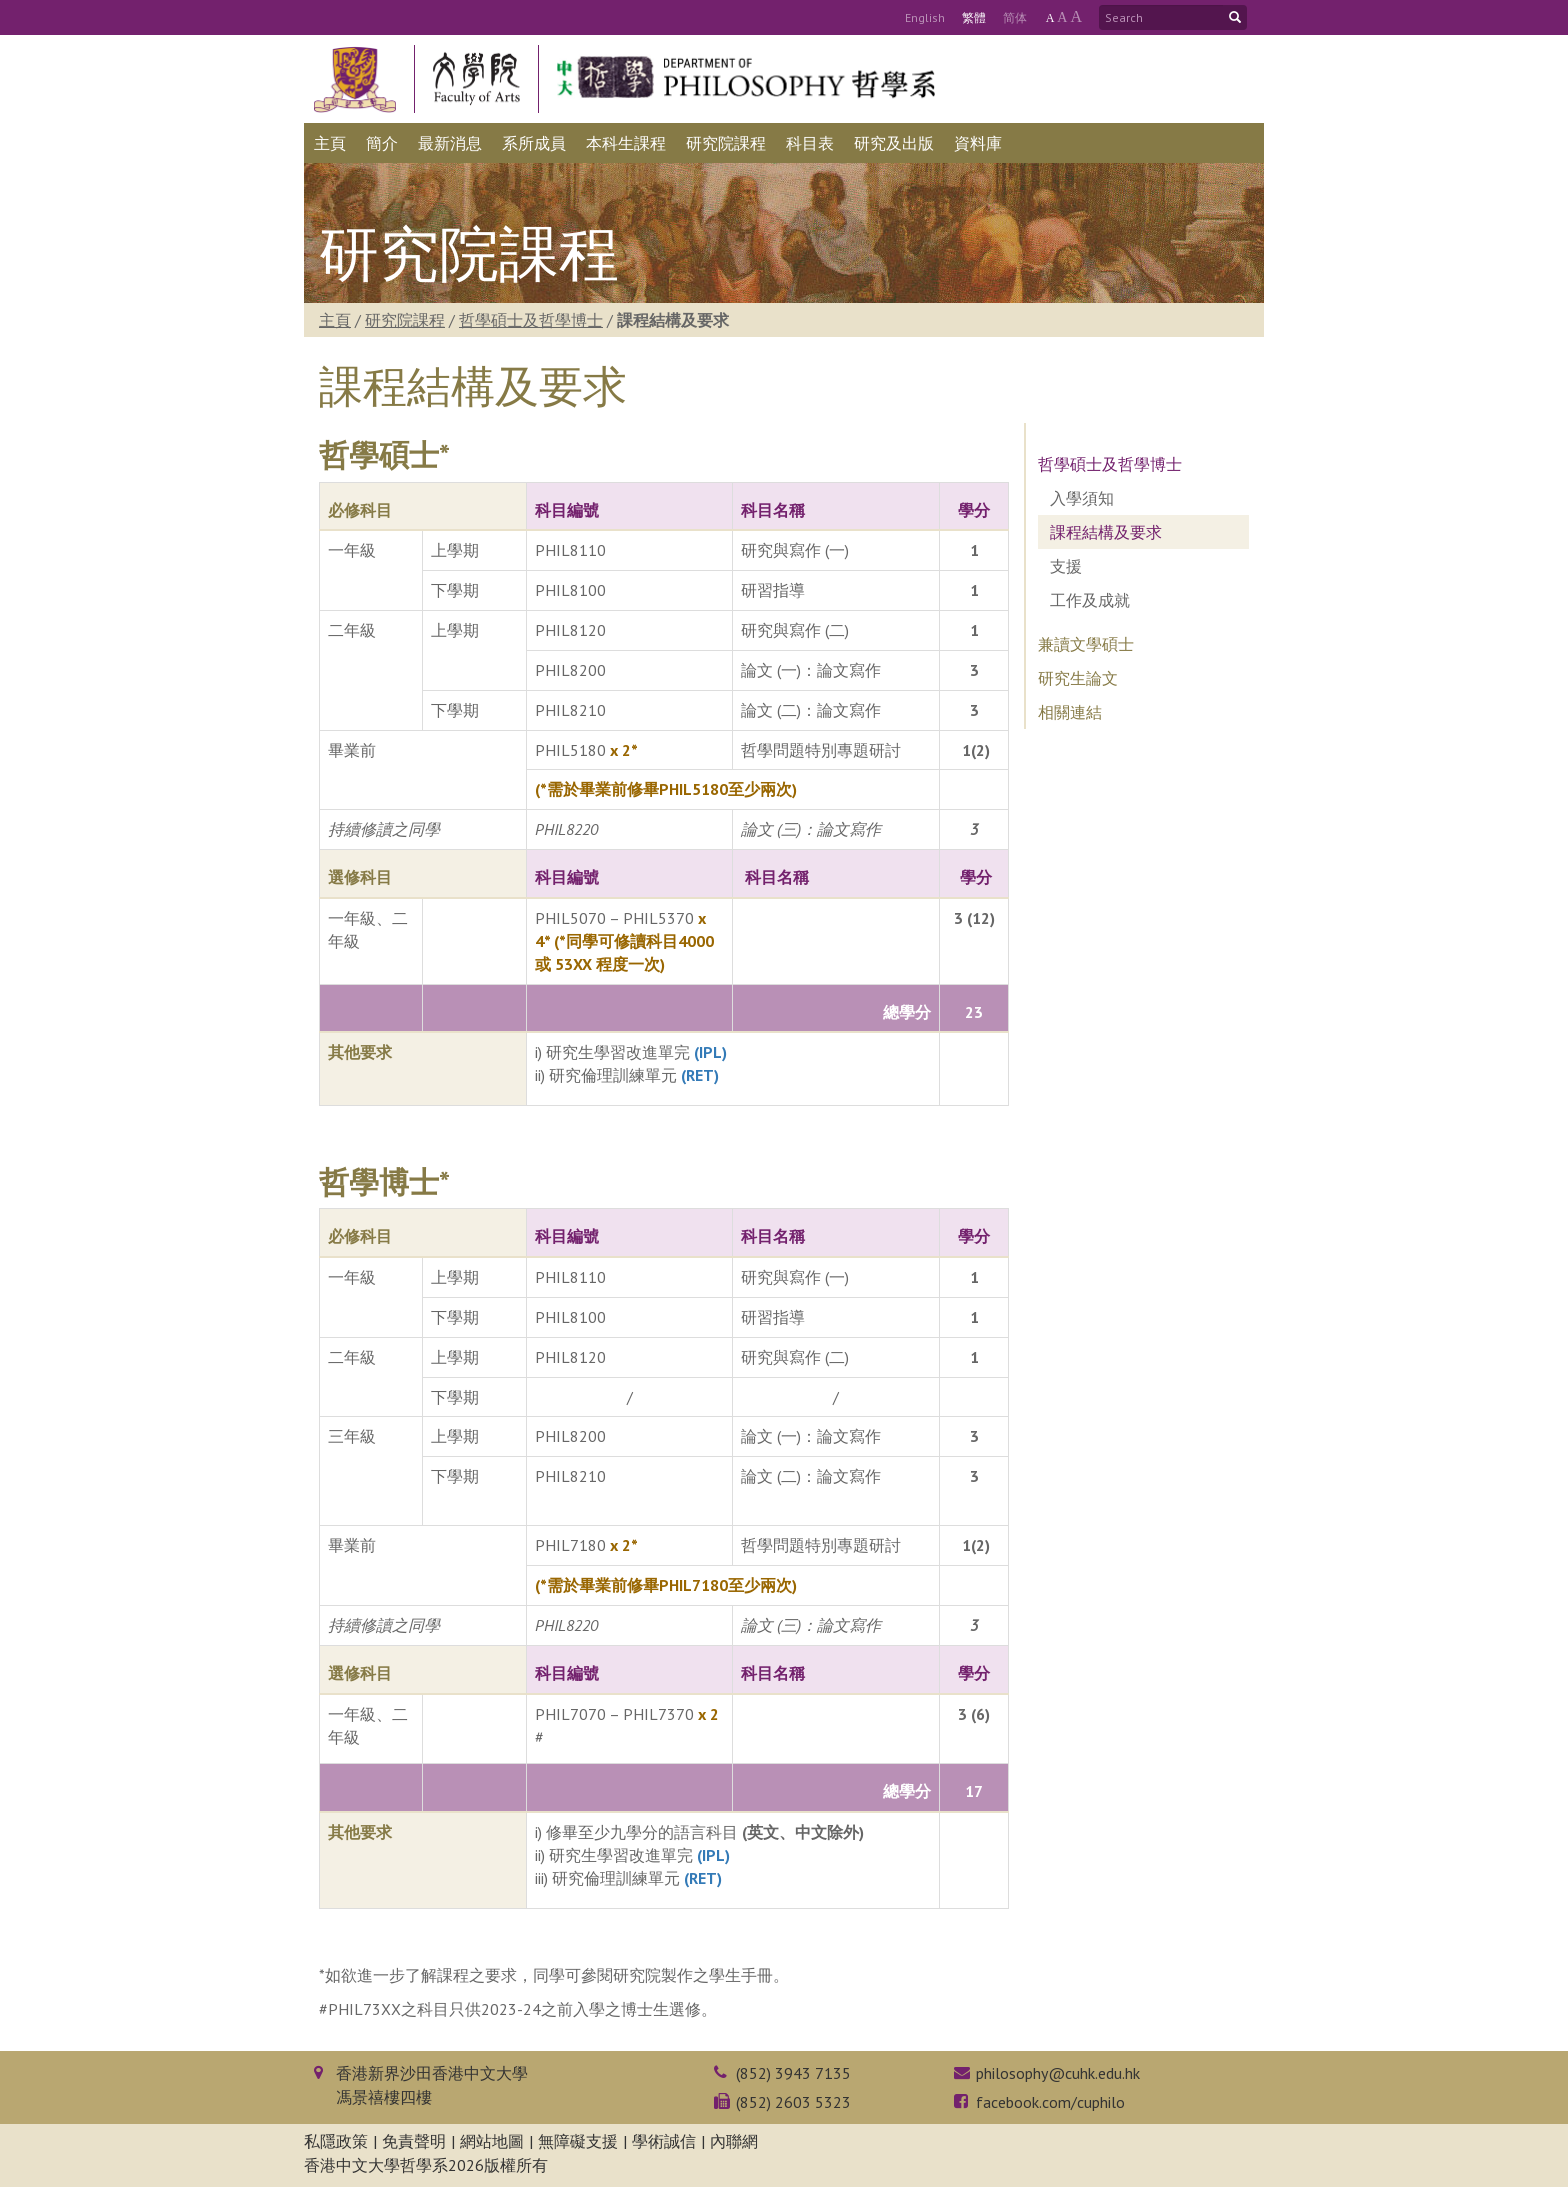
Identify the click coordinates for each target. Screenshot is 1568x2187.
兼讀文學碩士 (1086, 644)
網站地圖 (492, 2141)
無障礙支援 (578, 2141)
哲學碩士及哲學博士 (531, 320)
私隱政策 (336, 2141)
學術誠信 (664, 2141)
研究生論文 (1078, 678)
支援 (1066, 566)
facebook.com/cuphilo (1050, 2102)
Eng (925, 17)
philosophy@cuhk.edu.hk (1058, 2073)
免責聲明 (414, 2141)
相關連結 (1070, 712)
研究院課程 (405, 320)
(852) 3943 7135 (793, 2073)
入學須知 (1082, 498)
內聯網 (734, 2141)
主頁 (335, 320)
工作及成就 (1090, 600)
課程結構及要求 (1106, 532)
